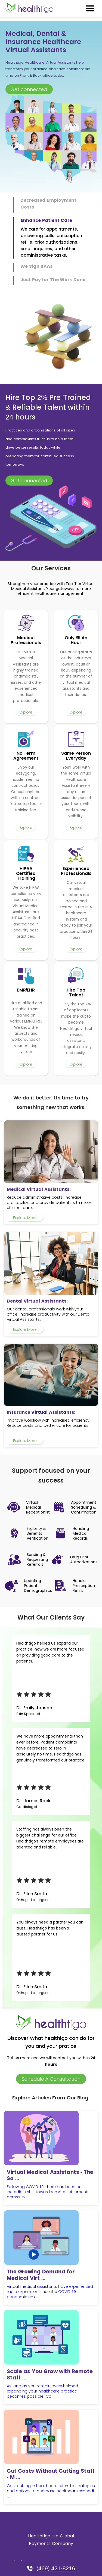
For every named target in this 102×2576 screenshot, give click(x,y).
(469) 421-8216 (51, 2568)
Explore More (25, 1218)
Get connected (29, 89)
